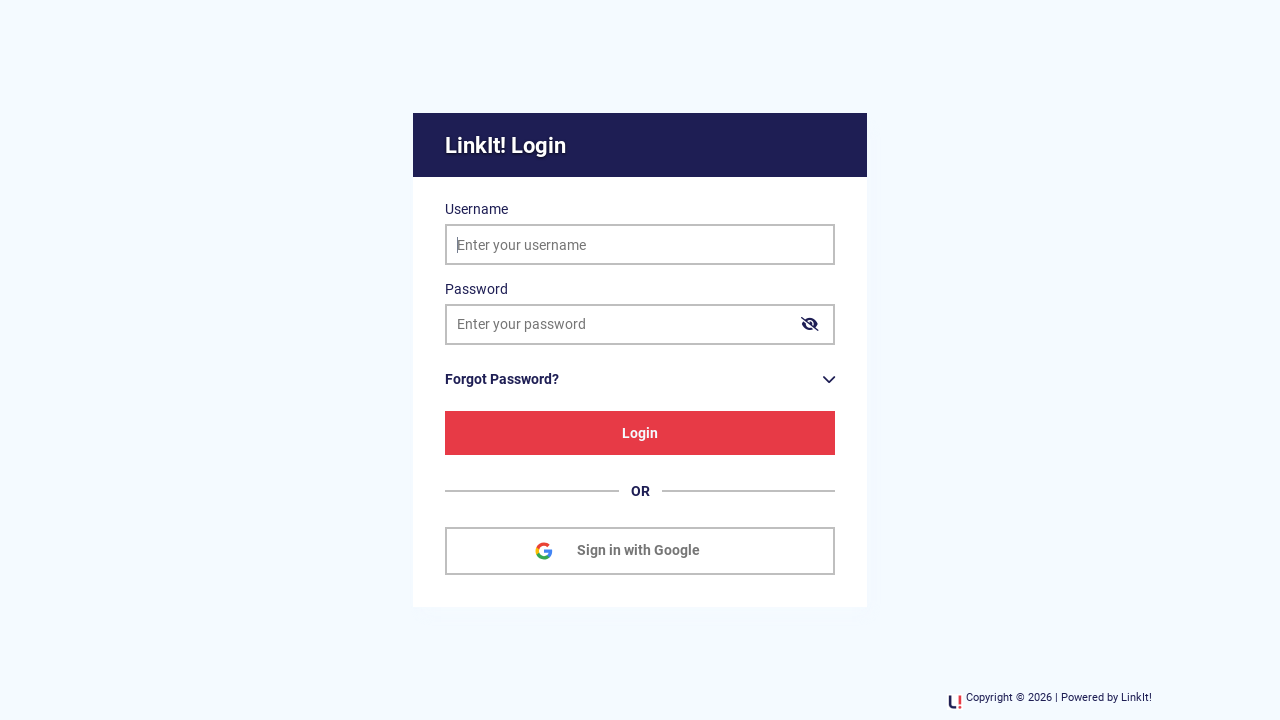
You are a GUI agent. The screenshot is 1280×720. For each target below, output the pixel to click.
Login (640, 433)
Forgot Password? (502, 379)
